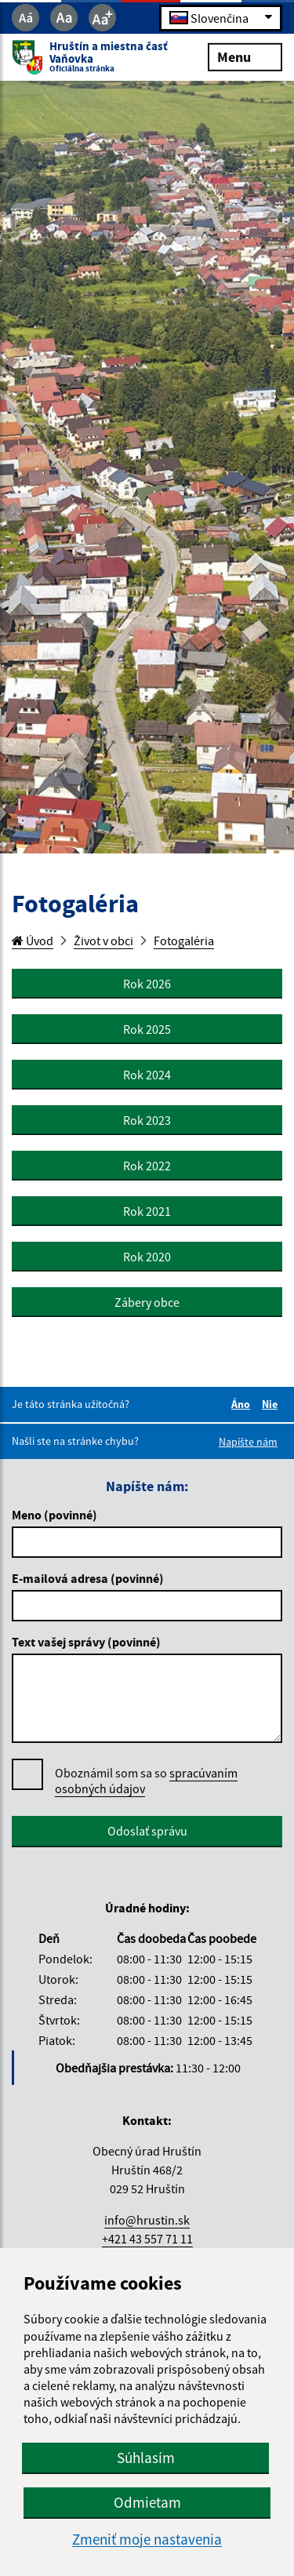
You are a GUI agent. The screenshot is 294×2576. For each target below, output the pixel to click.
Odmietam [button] (147, 2502)
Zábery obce (147, 1302)
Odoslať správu (147, 1831)
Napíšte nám (248, 1442)
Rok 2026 (147, 983)
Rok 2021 (147, 1211)
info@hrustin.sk (147, 2220)
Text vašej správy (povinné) (86, 1642)
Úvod (32, 940)
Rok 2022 (147, 1165)
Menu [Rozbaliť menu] (245, 56)
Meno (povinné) (54, 1515)
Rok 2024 (147, 1074)
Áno (243, 1404)
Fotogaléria (184, 940)
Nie (272, 1404)
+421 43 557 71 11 (147, 2239)
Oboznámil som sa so (146, 1781)
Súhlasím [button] (146, 2457)
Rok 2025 (147, 1029)
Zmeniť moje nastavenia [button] (147, 2539)
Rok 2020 (147, 1256)
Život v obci (103, 940)
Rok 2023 (147, 1120)
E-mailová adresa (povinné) (88, 1578)
